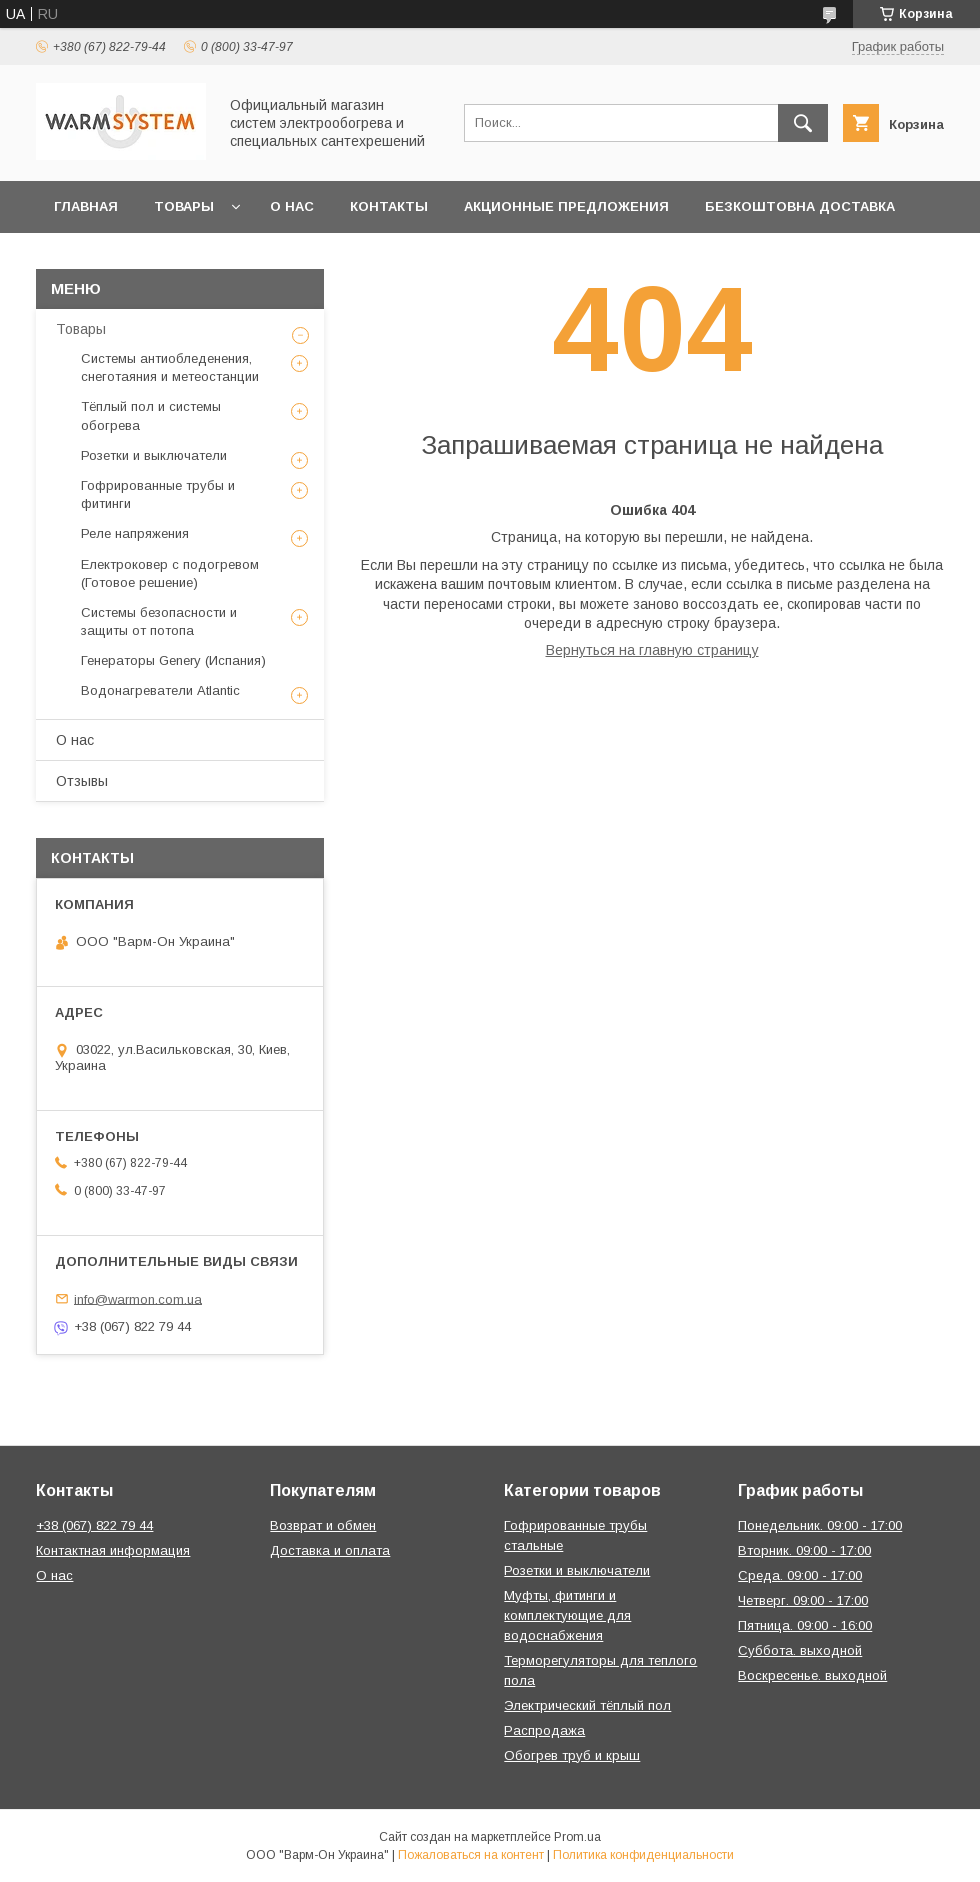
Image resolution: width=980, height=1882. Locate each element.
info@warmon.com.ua (138, 1298)
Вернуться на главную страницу (652, 650)
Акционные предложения (566, 206)
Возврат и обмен (323, 1525)
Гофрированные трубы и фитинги (158, 494)
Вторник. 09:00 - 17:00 (804, 1550)
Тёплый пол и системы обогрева (151, 415)
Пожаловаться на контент (471, 1855)
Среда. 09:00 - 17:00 (800, 1575)
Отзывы (82, 781)
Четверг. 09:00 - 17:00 (803, 1600)
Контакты (389, 206)
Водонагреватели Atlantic (160, 690)
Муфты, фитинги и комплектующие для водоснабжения (567, 1615)
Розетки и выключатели (154, 455)
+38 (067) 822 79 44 (94, 1525)
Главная (86, 206)
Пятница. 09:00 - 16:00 (805, 1625)
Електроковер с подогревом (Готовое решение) (170, 573)
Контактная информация (113, 1550)
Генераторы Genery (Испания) (173, 660)
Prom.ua (577, 1837)
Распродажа (544, 1730)
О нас (292, 206)
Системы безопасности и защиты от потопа (159, 621)
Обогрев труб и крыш (572, 1755)
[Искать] (803, 123)
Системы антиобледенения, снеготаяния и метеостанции (170, 367)
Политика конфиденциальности (643, 1855)
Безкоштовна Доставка (800, 206)
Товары (184, 206)
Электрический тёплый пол (587, 1705)
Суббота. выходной (800, 1650)
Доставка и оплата (330, 1550)
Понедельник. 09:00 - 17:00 (820, 1525)
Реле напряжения (135, 533)
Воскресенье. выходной (812, 1675)
